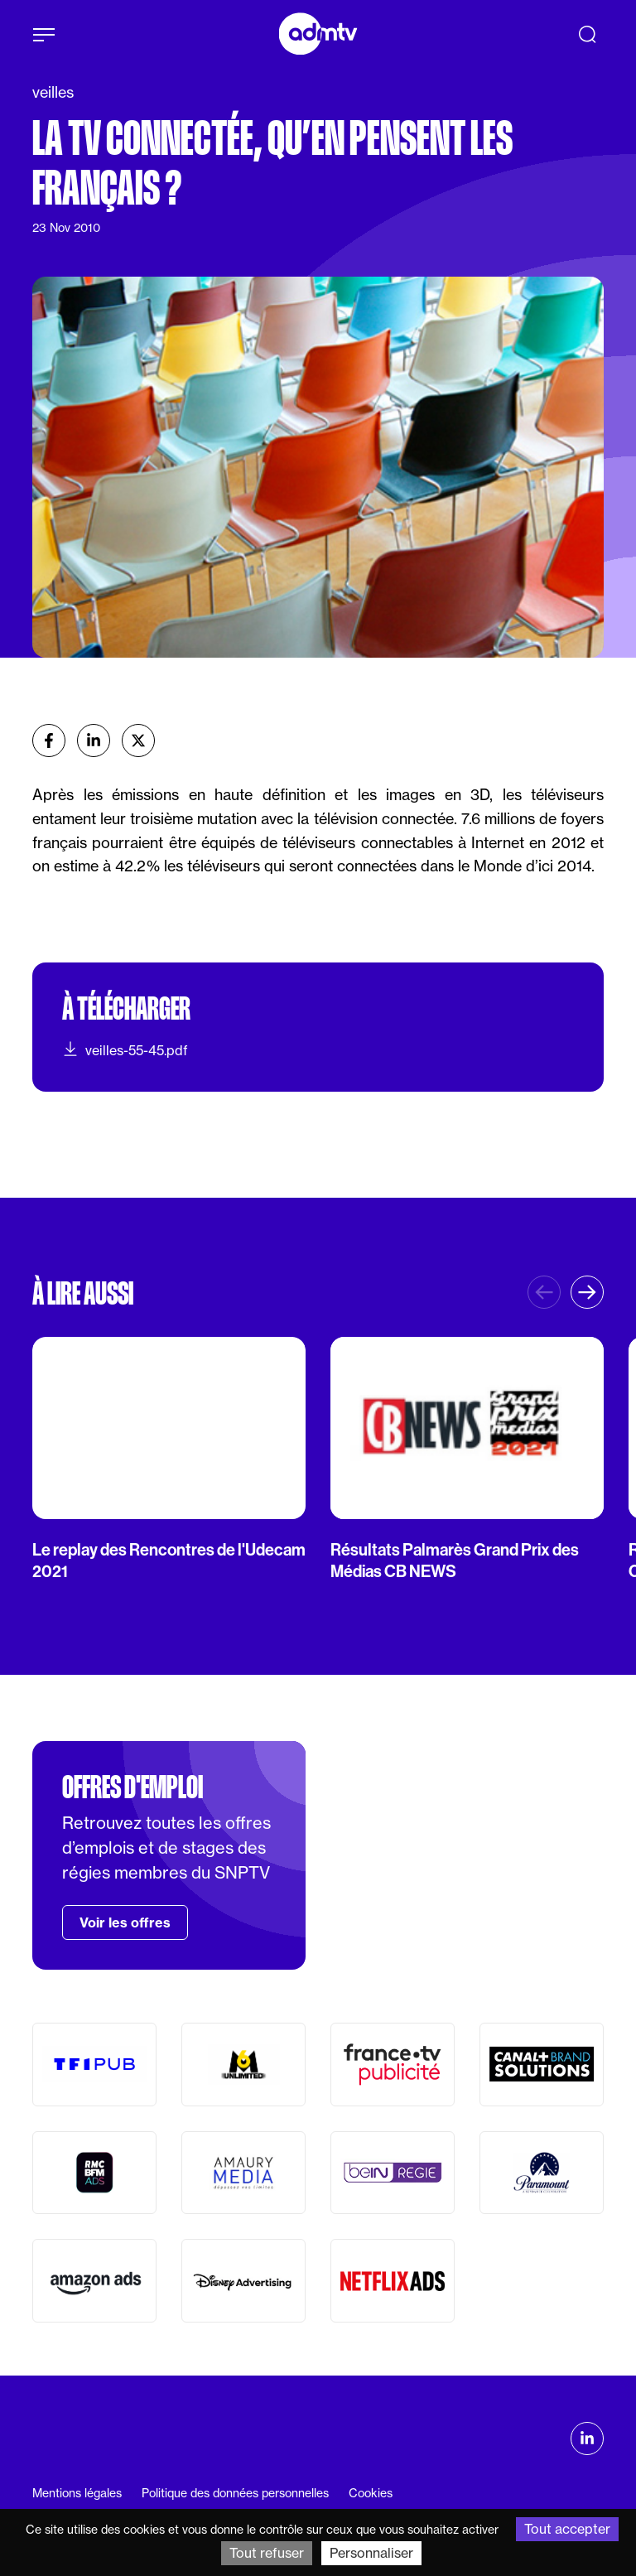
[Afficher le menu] (44, 35)
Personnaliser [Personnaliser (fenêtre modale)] (371, 2553)
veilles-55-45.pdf (125, 1049)
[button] (587, 1292)
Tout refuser (266, 2553)
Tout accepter (567, 2529)
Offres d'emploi (132, 1787)
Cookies (371, 2493)
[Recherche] (587, 34)
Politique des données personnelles (235, 2493)
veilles (53, 92)
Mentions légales (77, 2493)
